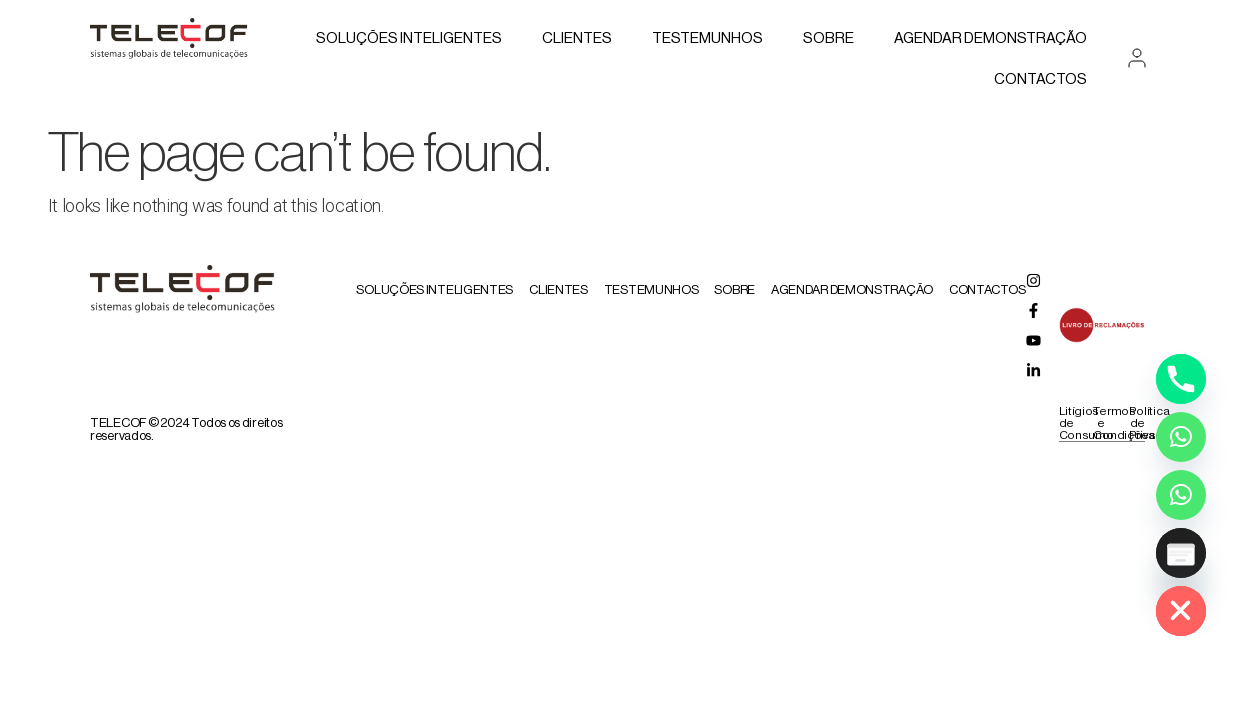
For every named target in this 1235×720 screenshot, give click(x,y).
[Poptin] (1181, 553)
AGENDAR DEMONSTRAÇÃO (990, 38)
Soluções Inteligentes (409, 38)
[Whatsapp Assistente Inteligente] (1181, 495)
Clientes (577, 38)
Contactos (1040, 79)
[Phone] (1181, 379)
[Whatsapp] (1181, 437)
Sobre (828, 38)
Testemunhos (707, 38)
